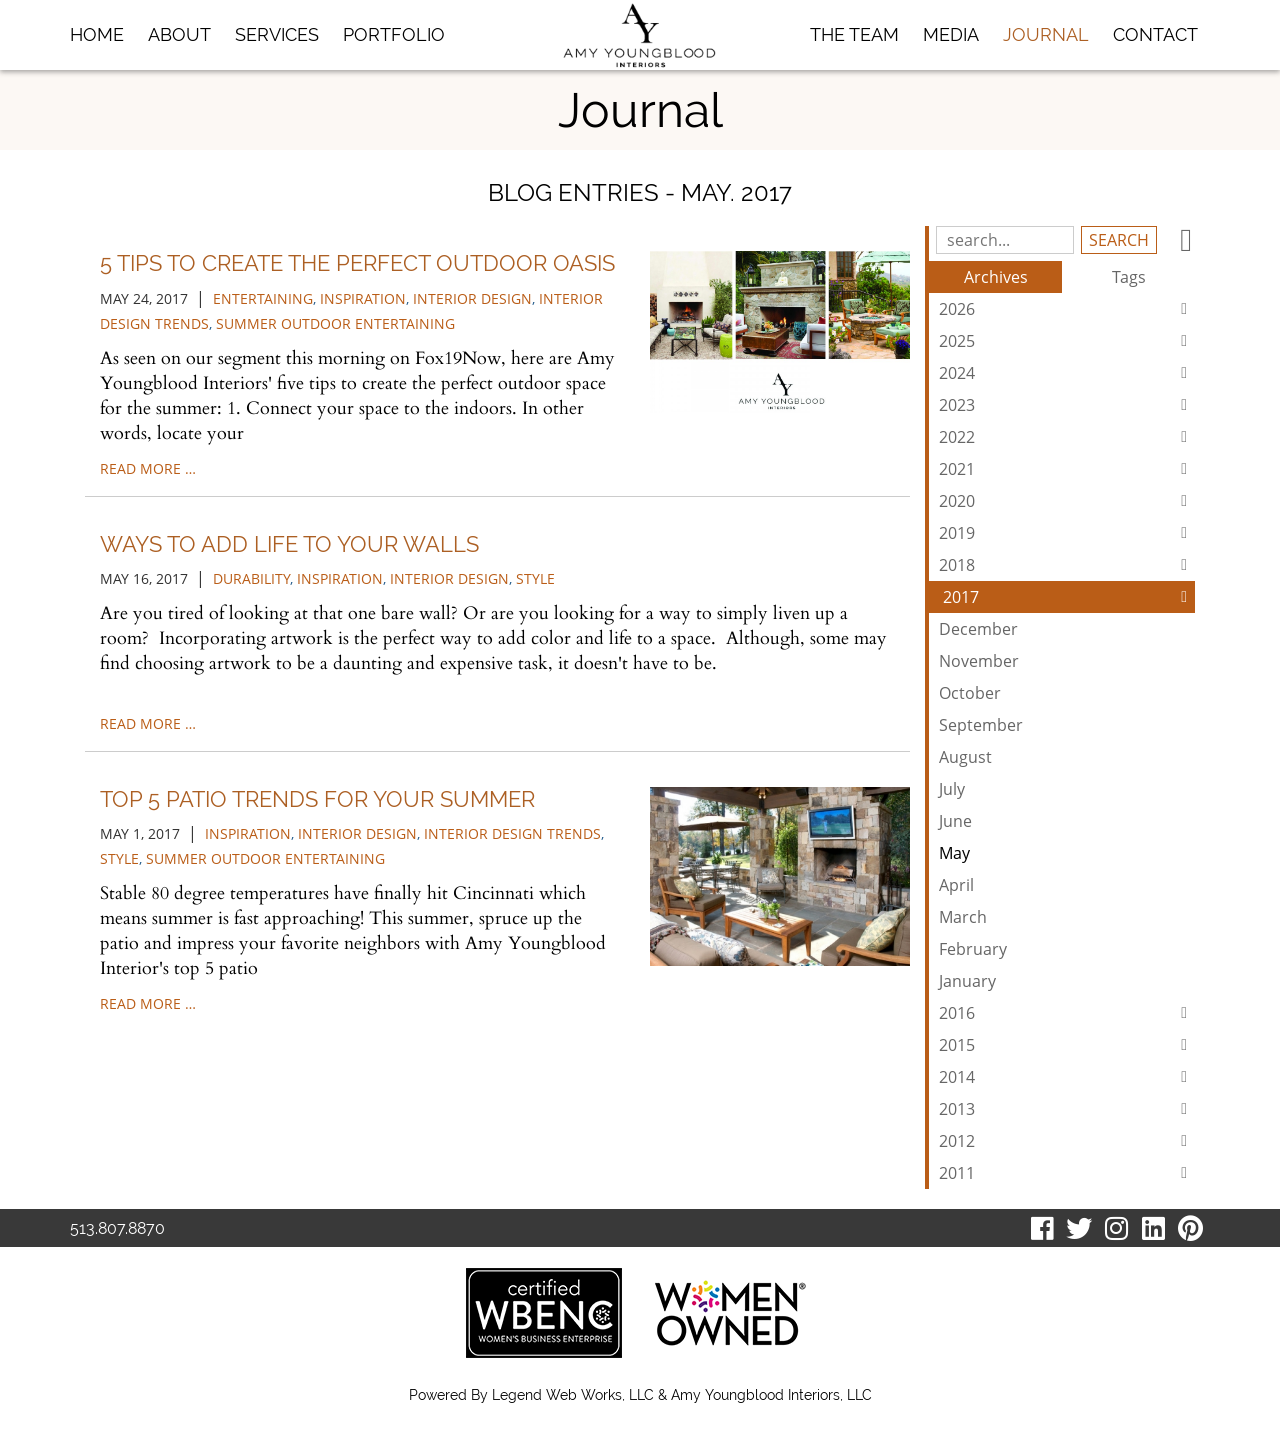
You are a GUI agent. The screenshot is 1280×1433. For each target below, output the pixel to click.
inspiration (363, 298)
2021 (1067, 469)
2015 (1067, 1045)
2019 (1067, 533)
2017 (1069, 597)
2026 (1067, 309)
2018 (1067, 565)
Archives (996, 277)
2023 (1067, 405)
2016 (1067, 1013)
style (535, 578)
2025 (1067, 341)
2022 (1067, 437)
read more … (148, 468)
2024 (1067, 373)
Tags (1129, 277)
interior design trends (512, 833)
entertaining (263, 298)
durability (251, 578)
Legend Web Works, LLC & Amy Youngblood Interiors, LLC (682, 1395)
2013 (1067, 1109)
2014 (1067, 1077)
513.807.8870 (117, 1228)
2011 (1067, 1173)
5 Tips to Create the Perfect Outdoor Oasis (357, 263)
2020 (1067, 501)
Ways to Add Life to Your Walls (289, 544)
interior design (472, 298)
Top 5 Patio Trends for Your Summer (317, 799)
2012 (1067, 1141)
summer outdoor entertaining (335, 323)
